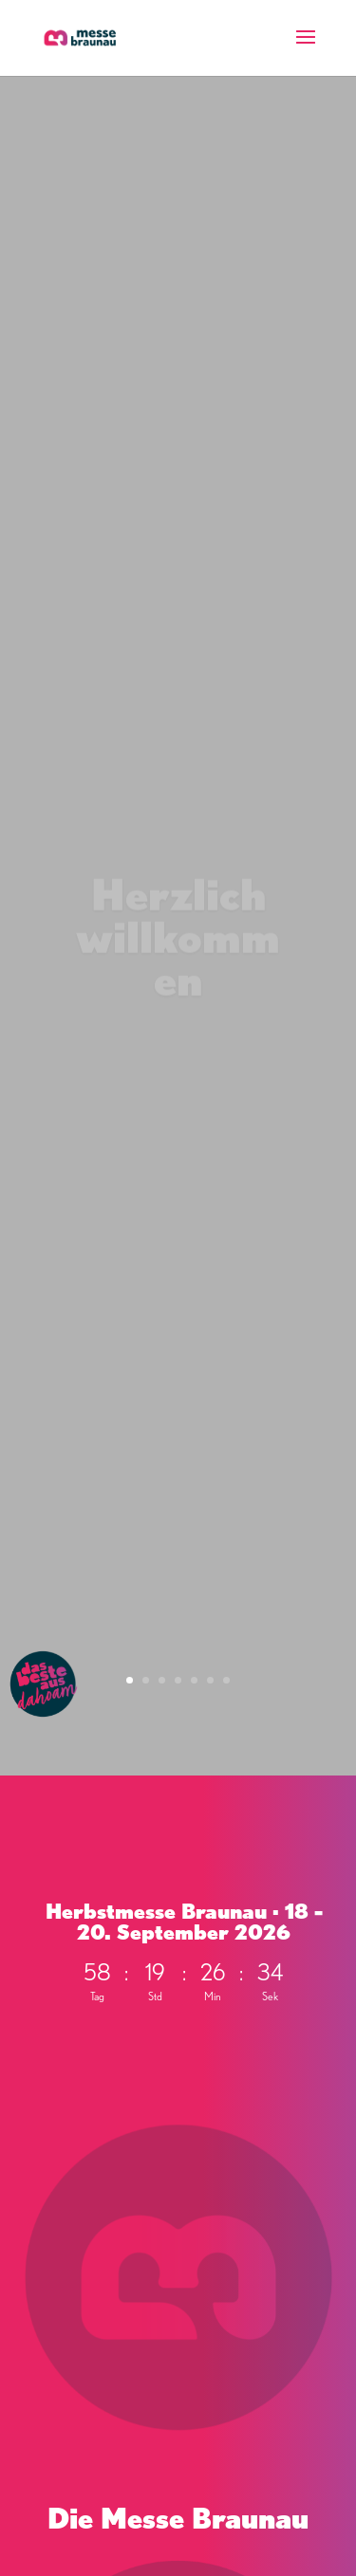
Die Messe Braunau (178, 2518)
